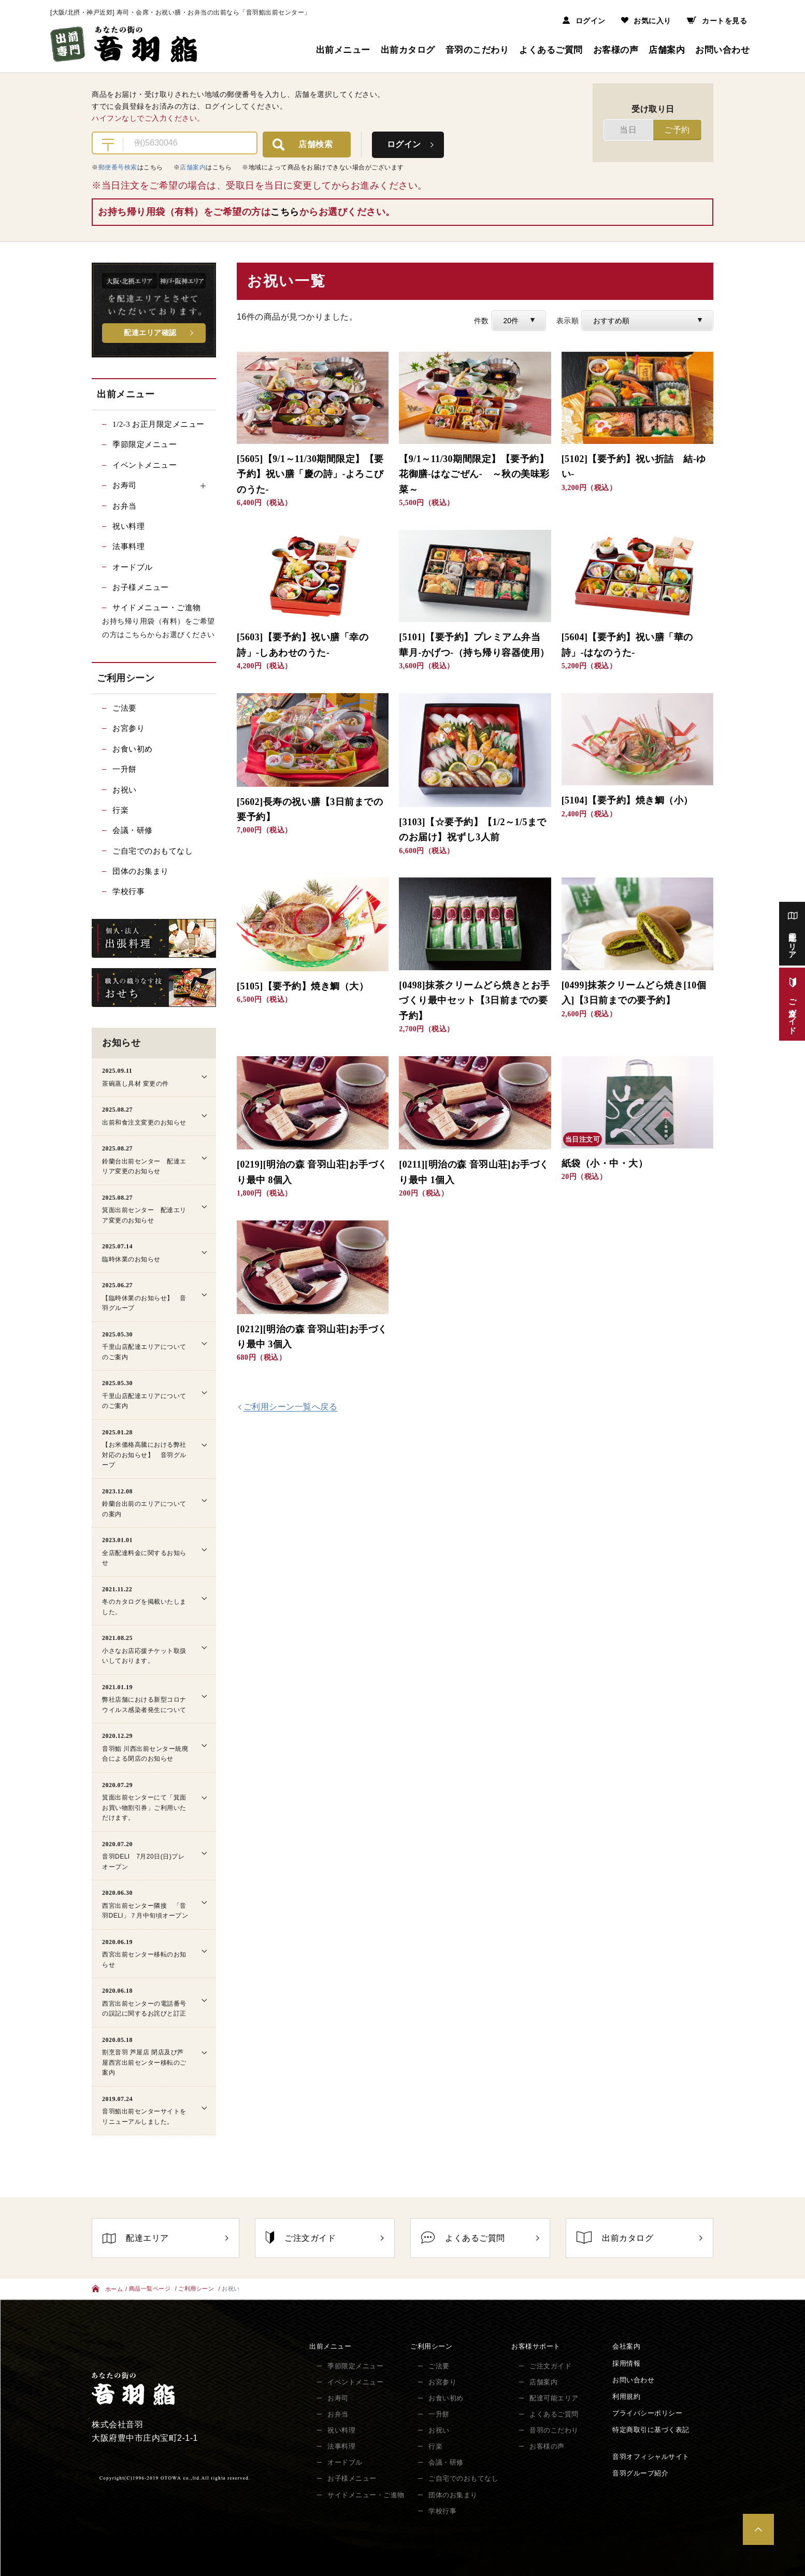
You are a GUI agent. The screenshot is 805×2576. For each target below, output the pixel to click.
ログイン (584, 21)
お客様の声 (616, 50)
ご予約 (677, 129)
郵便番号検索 (117, 167)
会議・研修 (132, 830)
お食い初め (132, 749)
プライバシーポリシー (647, 2413)
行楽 (120, 810)
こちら (284, 212)
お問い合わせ (722, 50)
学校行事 (128, 891)
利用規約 (626, 2396)
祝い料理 (128, 526)
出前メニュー (343, 50)
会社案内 (626, 2347)
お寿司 (338, 2398)
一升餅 (124, 769)
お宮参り (128, 728)
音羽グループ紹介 (640, 2474)
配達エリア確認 (150, 333)
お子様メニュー (140, 587)
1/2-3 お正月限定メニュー (158, 424)
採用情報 (626, 2363)
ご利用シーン (196, 2289)
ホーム (107, 2289)
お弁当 (124, 506)
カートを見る (717, 21)
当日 (628, 129)
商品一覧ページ (150, 2289)
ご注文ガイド (325, 2237)
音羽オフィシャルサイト (650, 2457)
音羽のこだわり (477, 50)
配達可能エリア (554, 2398)
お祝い (124, 790)
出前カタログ (408, 50)
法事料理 (128, 546)
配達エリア (165, 2238)
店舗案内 (667, 50)
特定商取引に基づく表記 (650, 2430)
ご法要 (124, 708)
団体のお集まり (140, 871)
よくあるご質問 (551, 50)
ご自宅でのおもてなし (152, 851)
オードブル (132, 567)
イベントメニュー (144, 465)
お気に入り (646, 21)
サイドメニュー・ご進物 (156, 607)
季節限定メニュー (144, 444)
